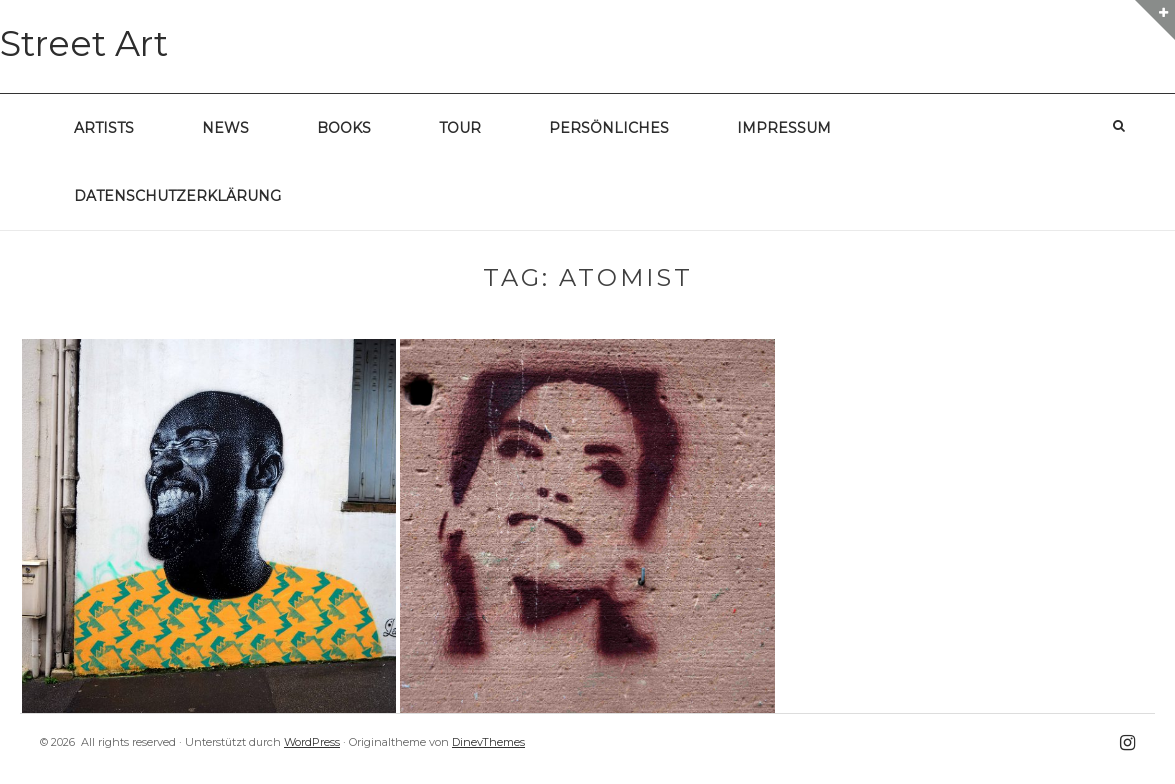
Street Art (84, 43)
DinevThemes (488, 742)
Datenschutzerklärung (177, 196)
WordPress (312, 742)
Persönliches (609, 128)
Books (344, 128)
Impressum (784, 128)
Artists (104, 128)
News (225, 128)
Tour (460, 128)
